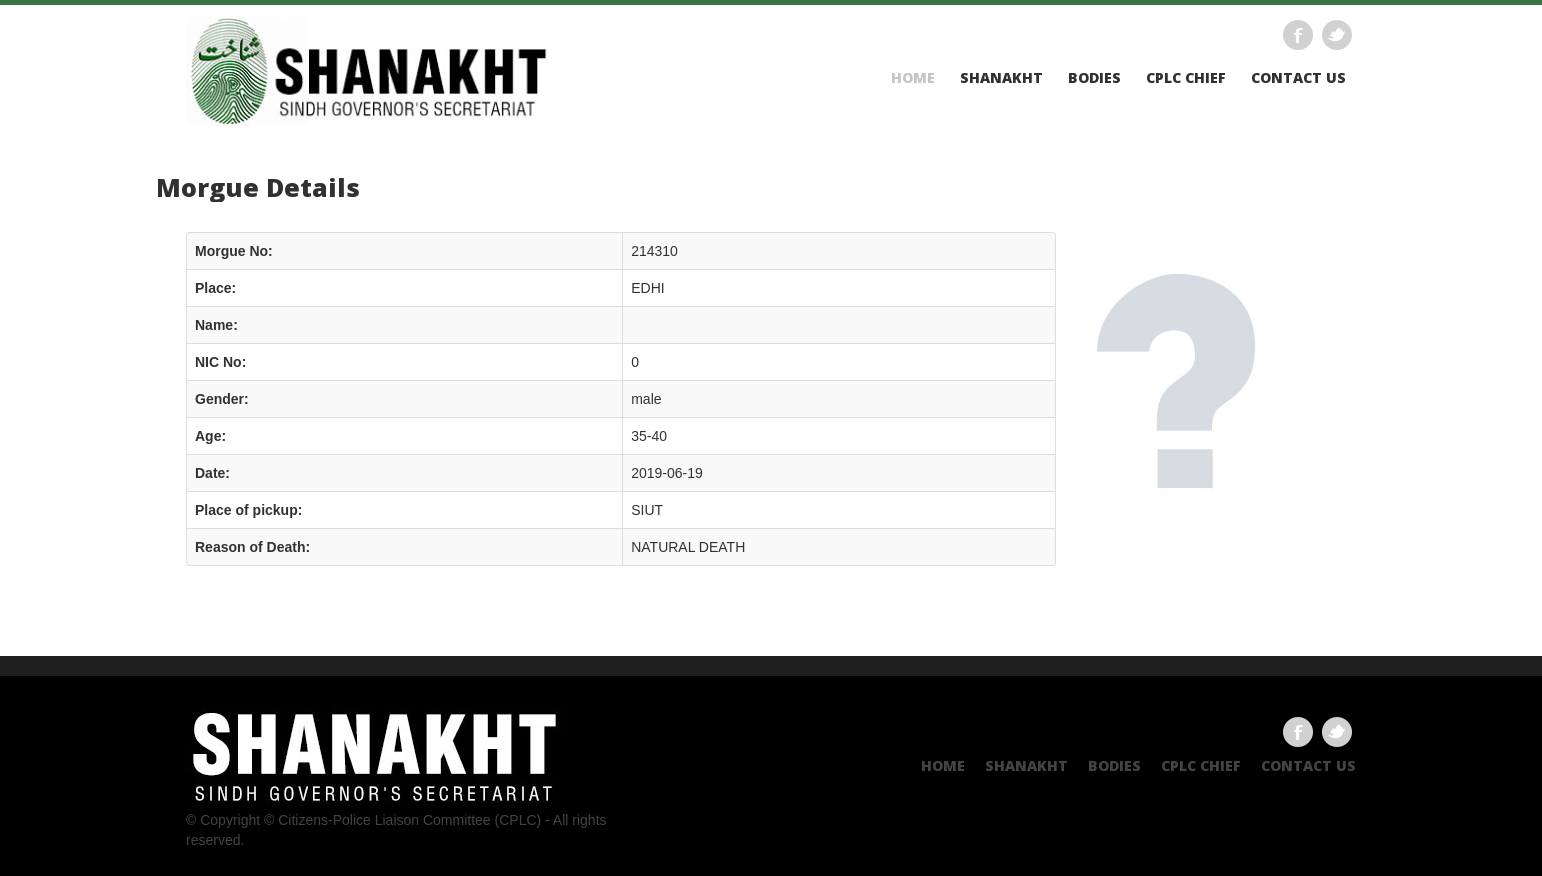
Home (913, 78)
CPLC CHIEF (1186, 78)
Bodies (1094, 78)
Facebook (1298, 35)
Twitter (1337, 35)
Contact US (1298, 78)
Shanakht (1001, 78)
